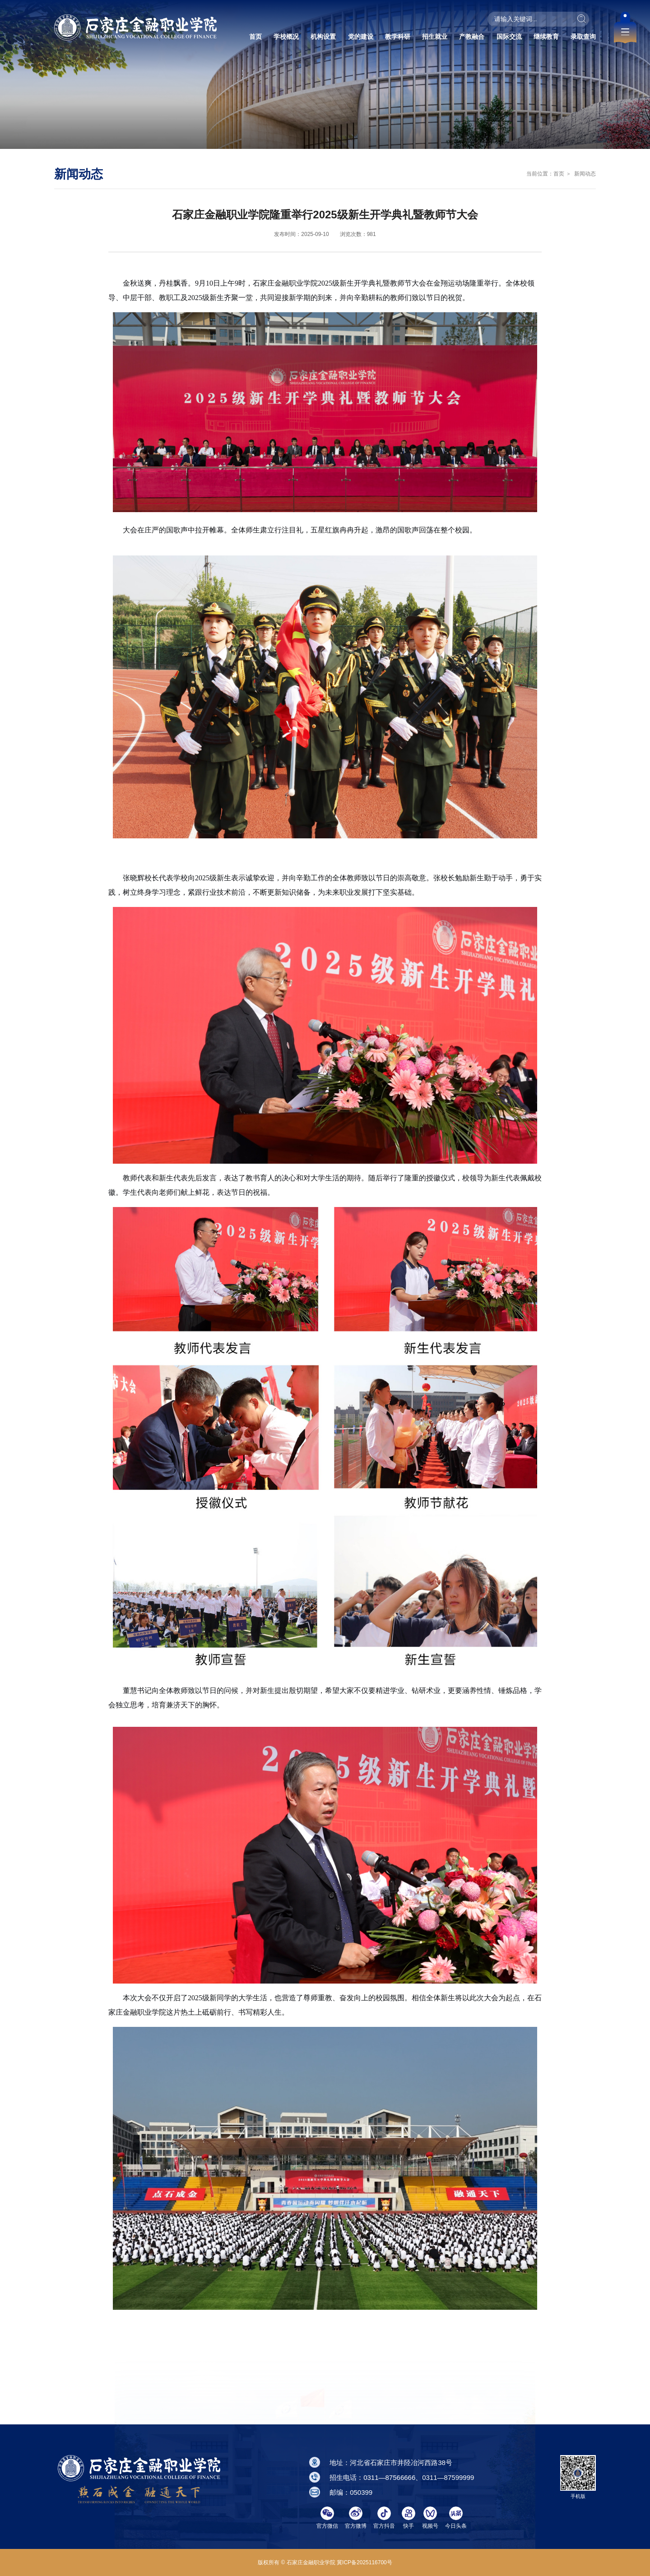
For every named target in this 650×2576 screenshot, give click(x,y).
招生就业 (434, 36)
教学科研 (397, 36)
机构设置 (323, 36)
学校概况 (286, 36)
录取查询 (583, 36)
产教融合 (471, 36)
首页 (255, 36)
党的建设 (360, 36)
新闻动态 (584, 174)
